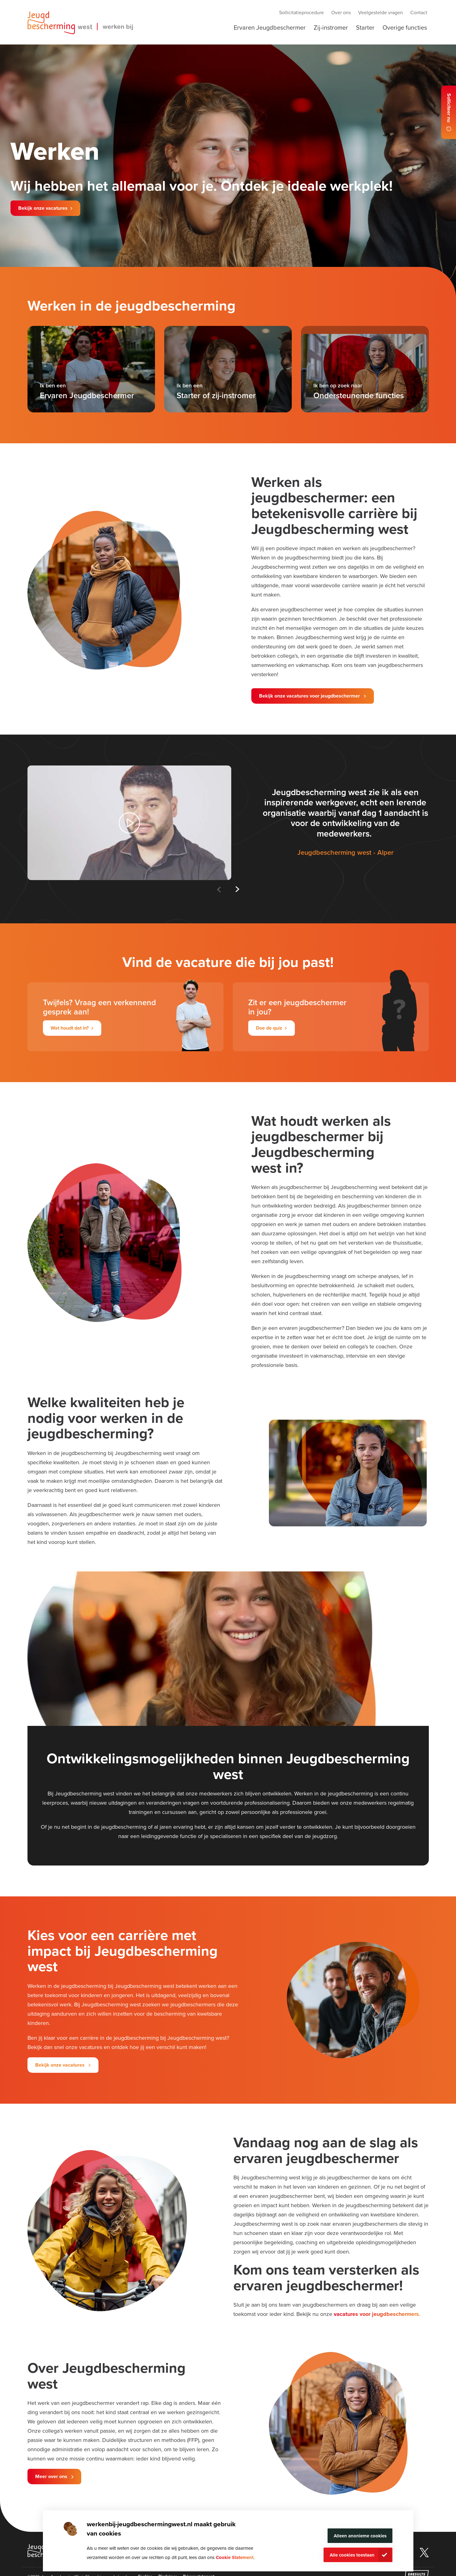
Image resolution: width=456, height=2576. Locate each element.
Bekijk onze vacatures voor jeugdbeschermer (310, 695)
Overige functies (405, 27)
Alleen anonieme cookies (360, 2535)
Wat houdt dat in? (70, 1027)
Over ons (341, 12)
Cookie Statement (234, 2557)
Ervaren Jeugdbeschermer (270, 27)
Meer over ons (52, 2476)
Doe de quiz (269, 1027)
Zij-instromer (331, 27)
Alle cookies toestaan (352, 2555)
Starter (365, 27)
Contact (418, 12)
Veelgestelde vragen (380, 12)
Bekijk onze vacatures (43, 208)
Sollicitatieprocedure (301, 12)
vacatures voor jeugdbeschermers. (377, 2314)
